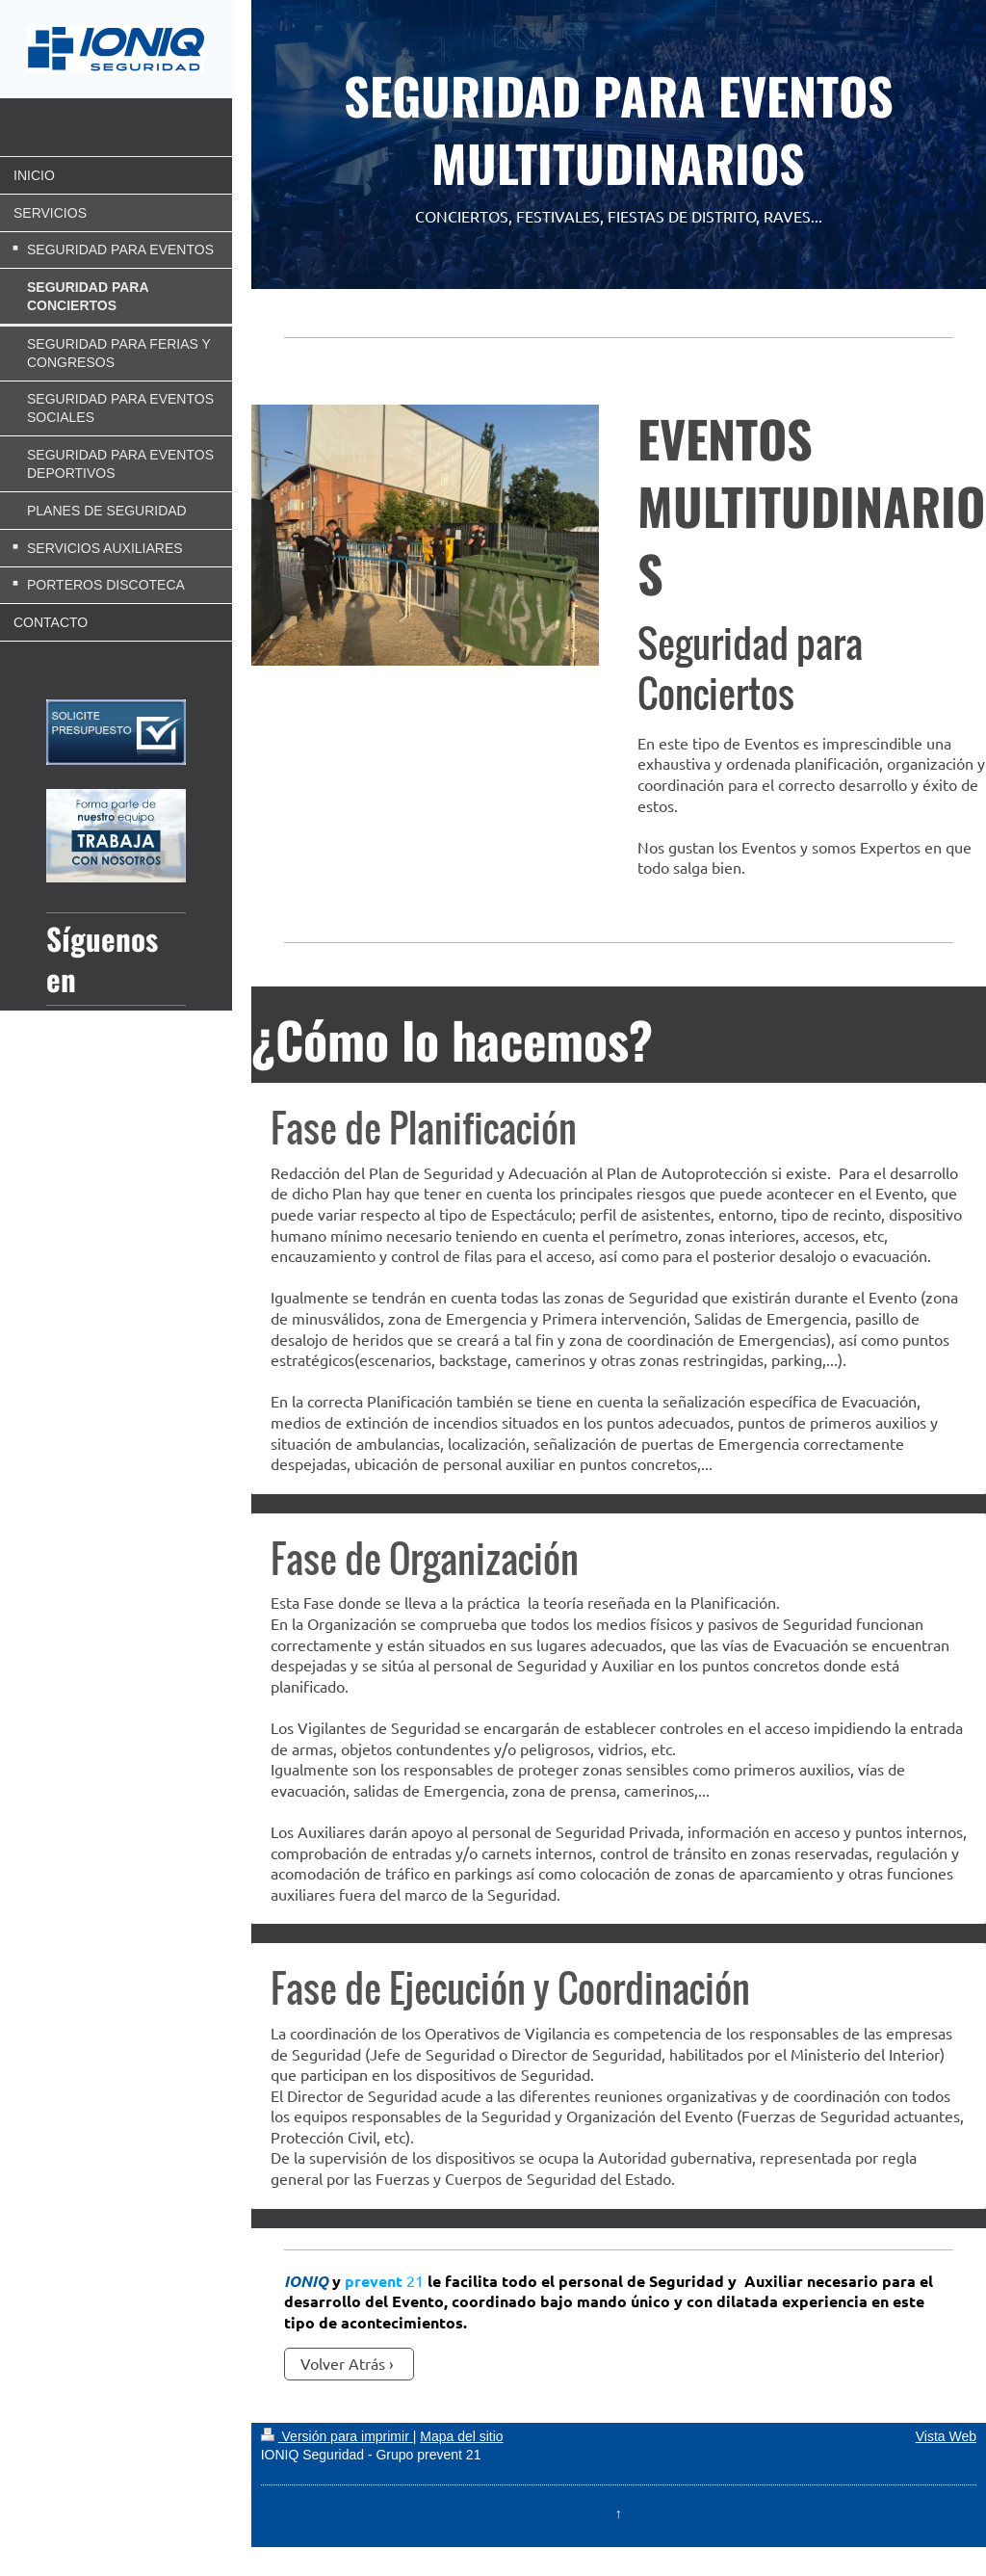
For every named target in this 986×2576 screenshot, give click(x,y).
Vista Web (946, 2436)
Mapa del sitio (461, 2436)
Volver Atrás (342, 2363)
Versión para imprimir (337, 2436)
